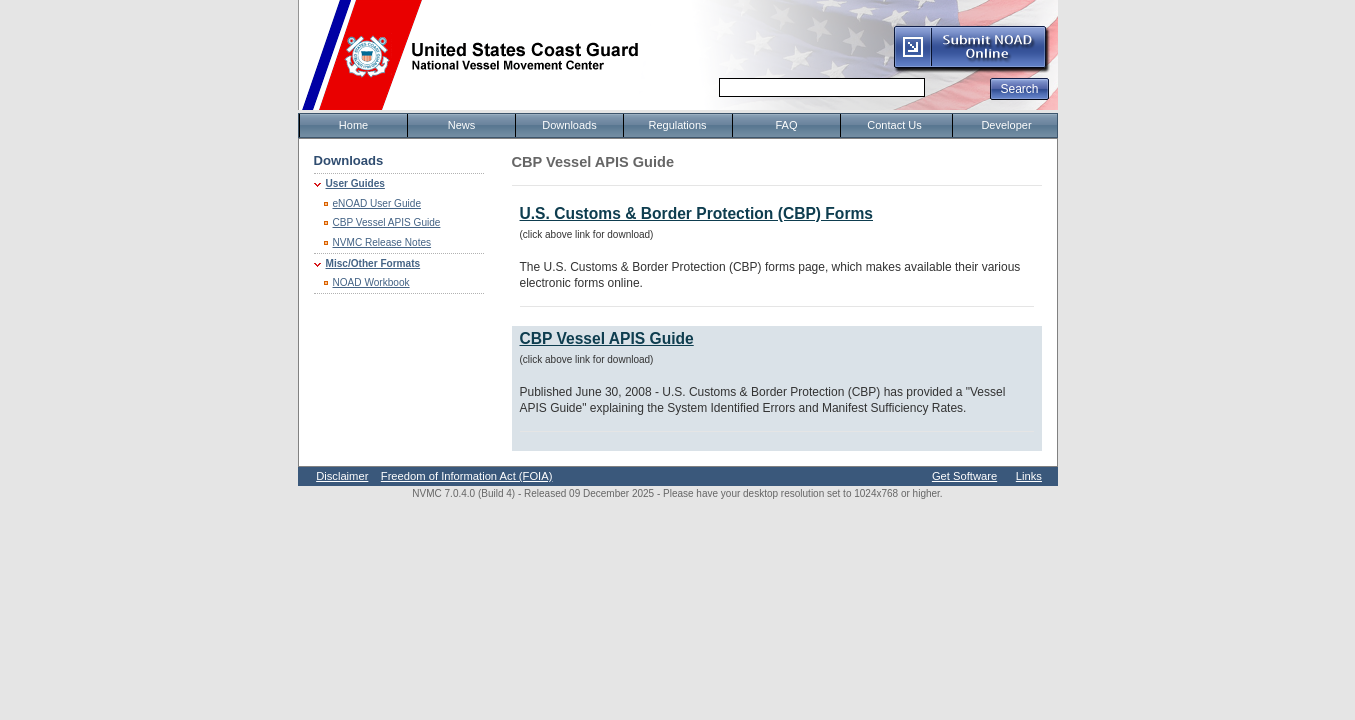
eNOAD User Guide (377, 203)
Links (1029, 476)
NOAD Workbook (371, 282)
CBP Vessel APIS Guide (387, 222)
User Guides (355, 183)
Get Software (964, 476)
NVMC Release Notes (382, 242)
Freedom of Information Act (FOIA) (467, 476)
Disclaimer (342, 476)
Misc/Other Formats (373, 263)
